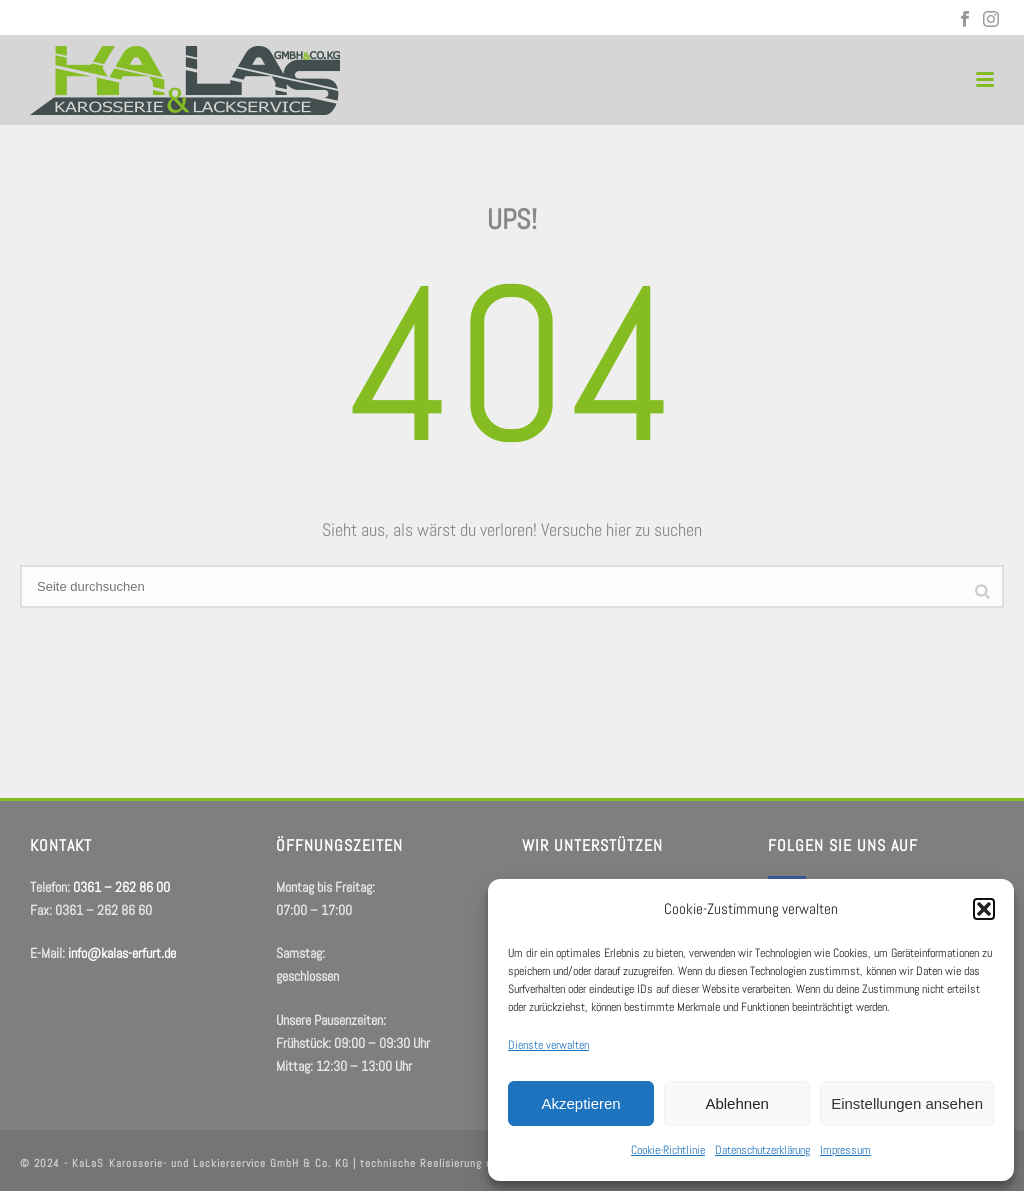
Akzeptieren (580, 1103)
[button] (984, 909)
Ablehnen (736, 1103)
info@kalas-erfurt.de (235, 19)
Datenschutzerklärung (762, 1150)
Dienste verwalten (548, 1045)
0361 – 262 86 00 (92, 19)
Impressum (845, 1150)
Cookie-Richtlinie (668, 1150)
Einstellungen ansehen (907, 1103)
